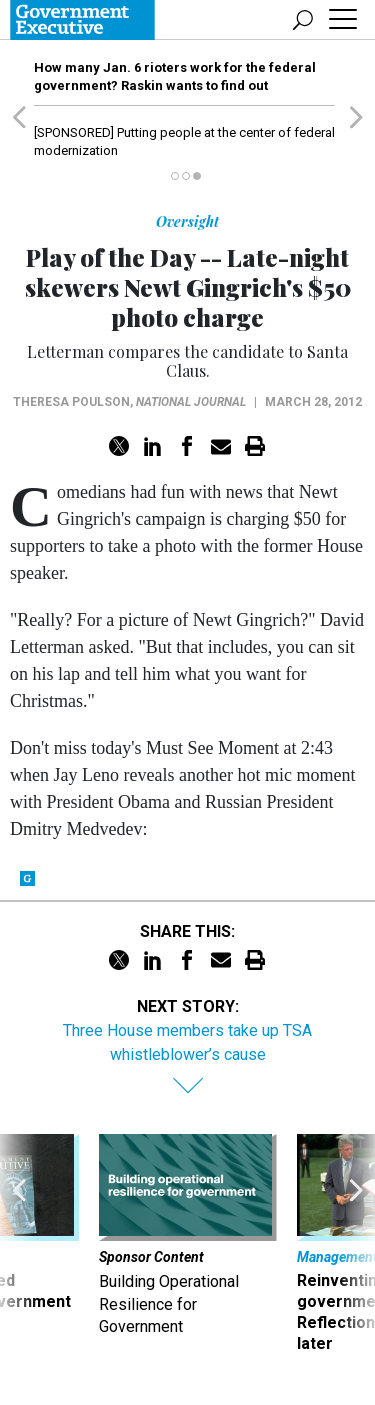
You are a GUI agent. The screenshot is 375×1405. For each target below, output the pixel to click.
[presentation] (19, 1244)
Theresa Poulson (71, 402)
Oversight (187, 221)
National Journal (191, 402)
